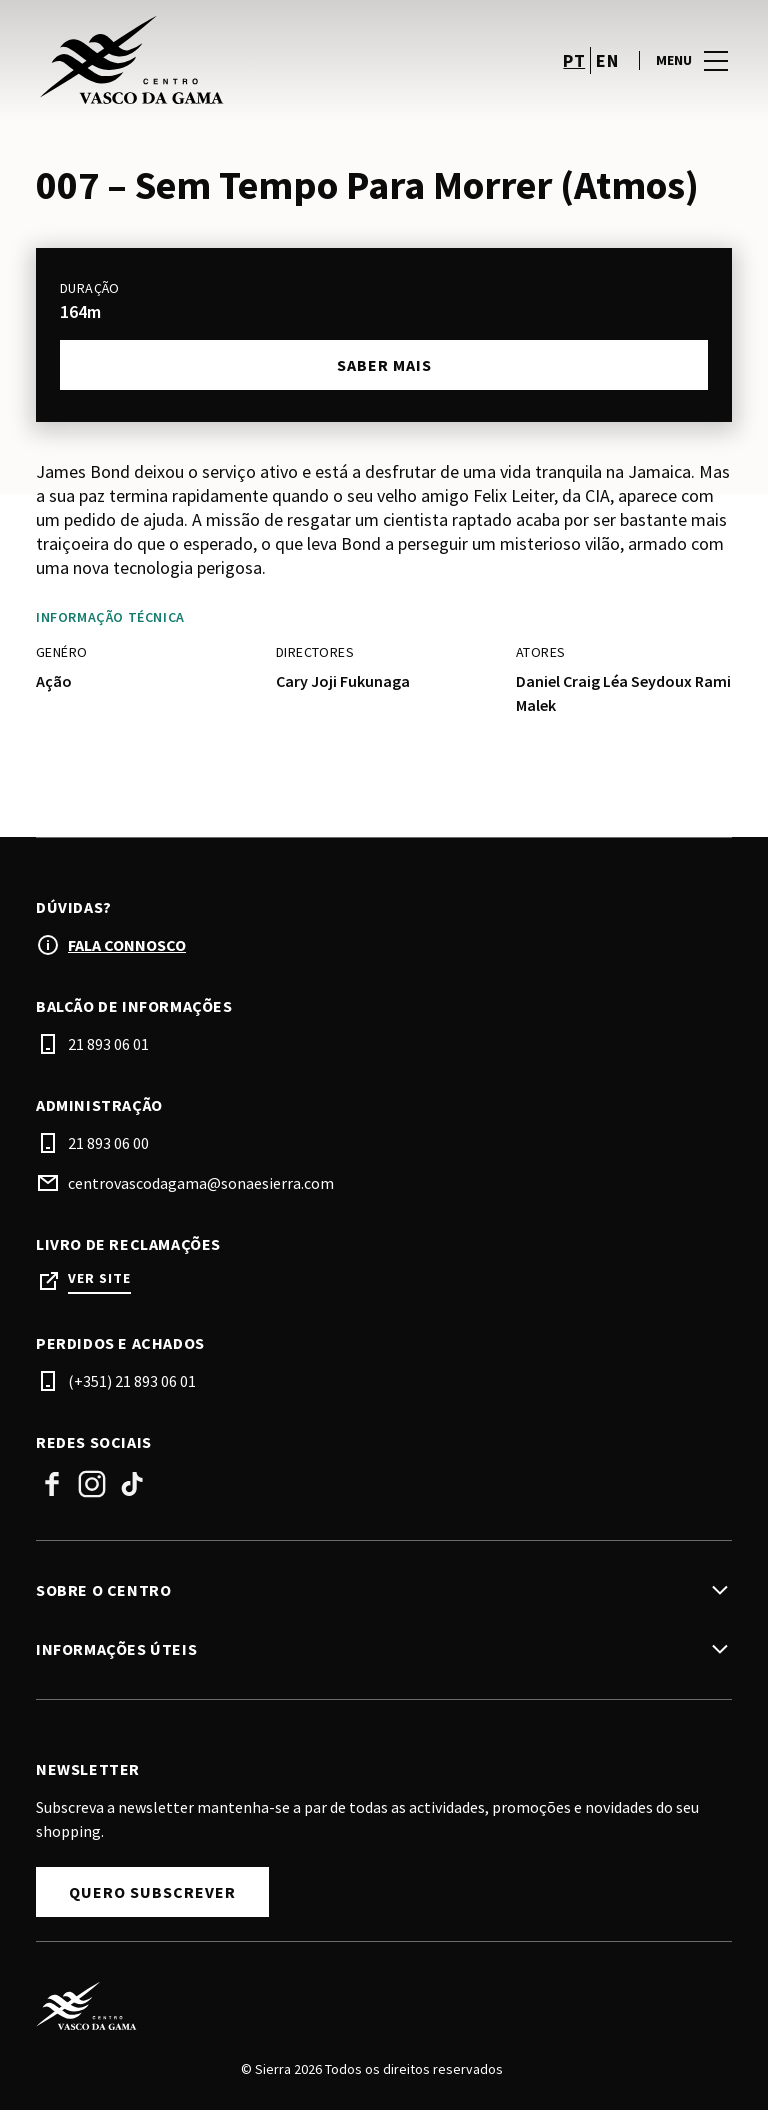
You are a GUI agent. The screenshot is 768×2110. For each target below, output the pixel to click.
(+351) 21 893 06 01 (132, 1381)
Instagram (92, 1484)
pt (574, 60)
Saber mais (384, 365)
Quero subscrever (152, 1892)
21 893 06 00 (108, 1143)
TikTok (132, 1484)
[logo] (212, 60)
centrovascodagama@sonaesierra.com (201, 1183)
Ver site (99, 1278)
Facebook (52, 1484)
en (607, 60)
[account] (522, 60)
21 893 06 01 (108, 1044)
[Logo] (372, 2006)
